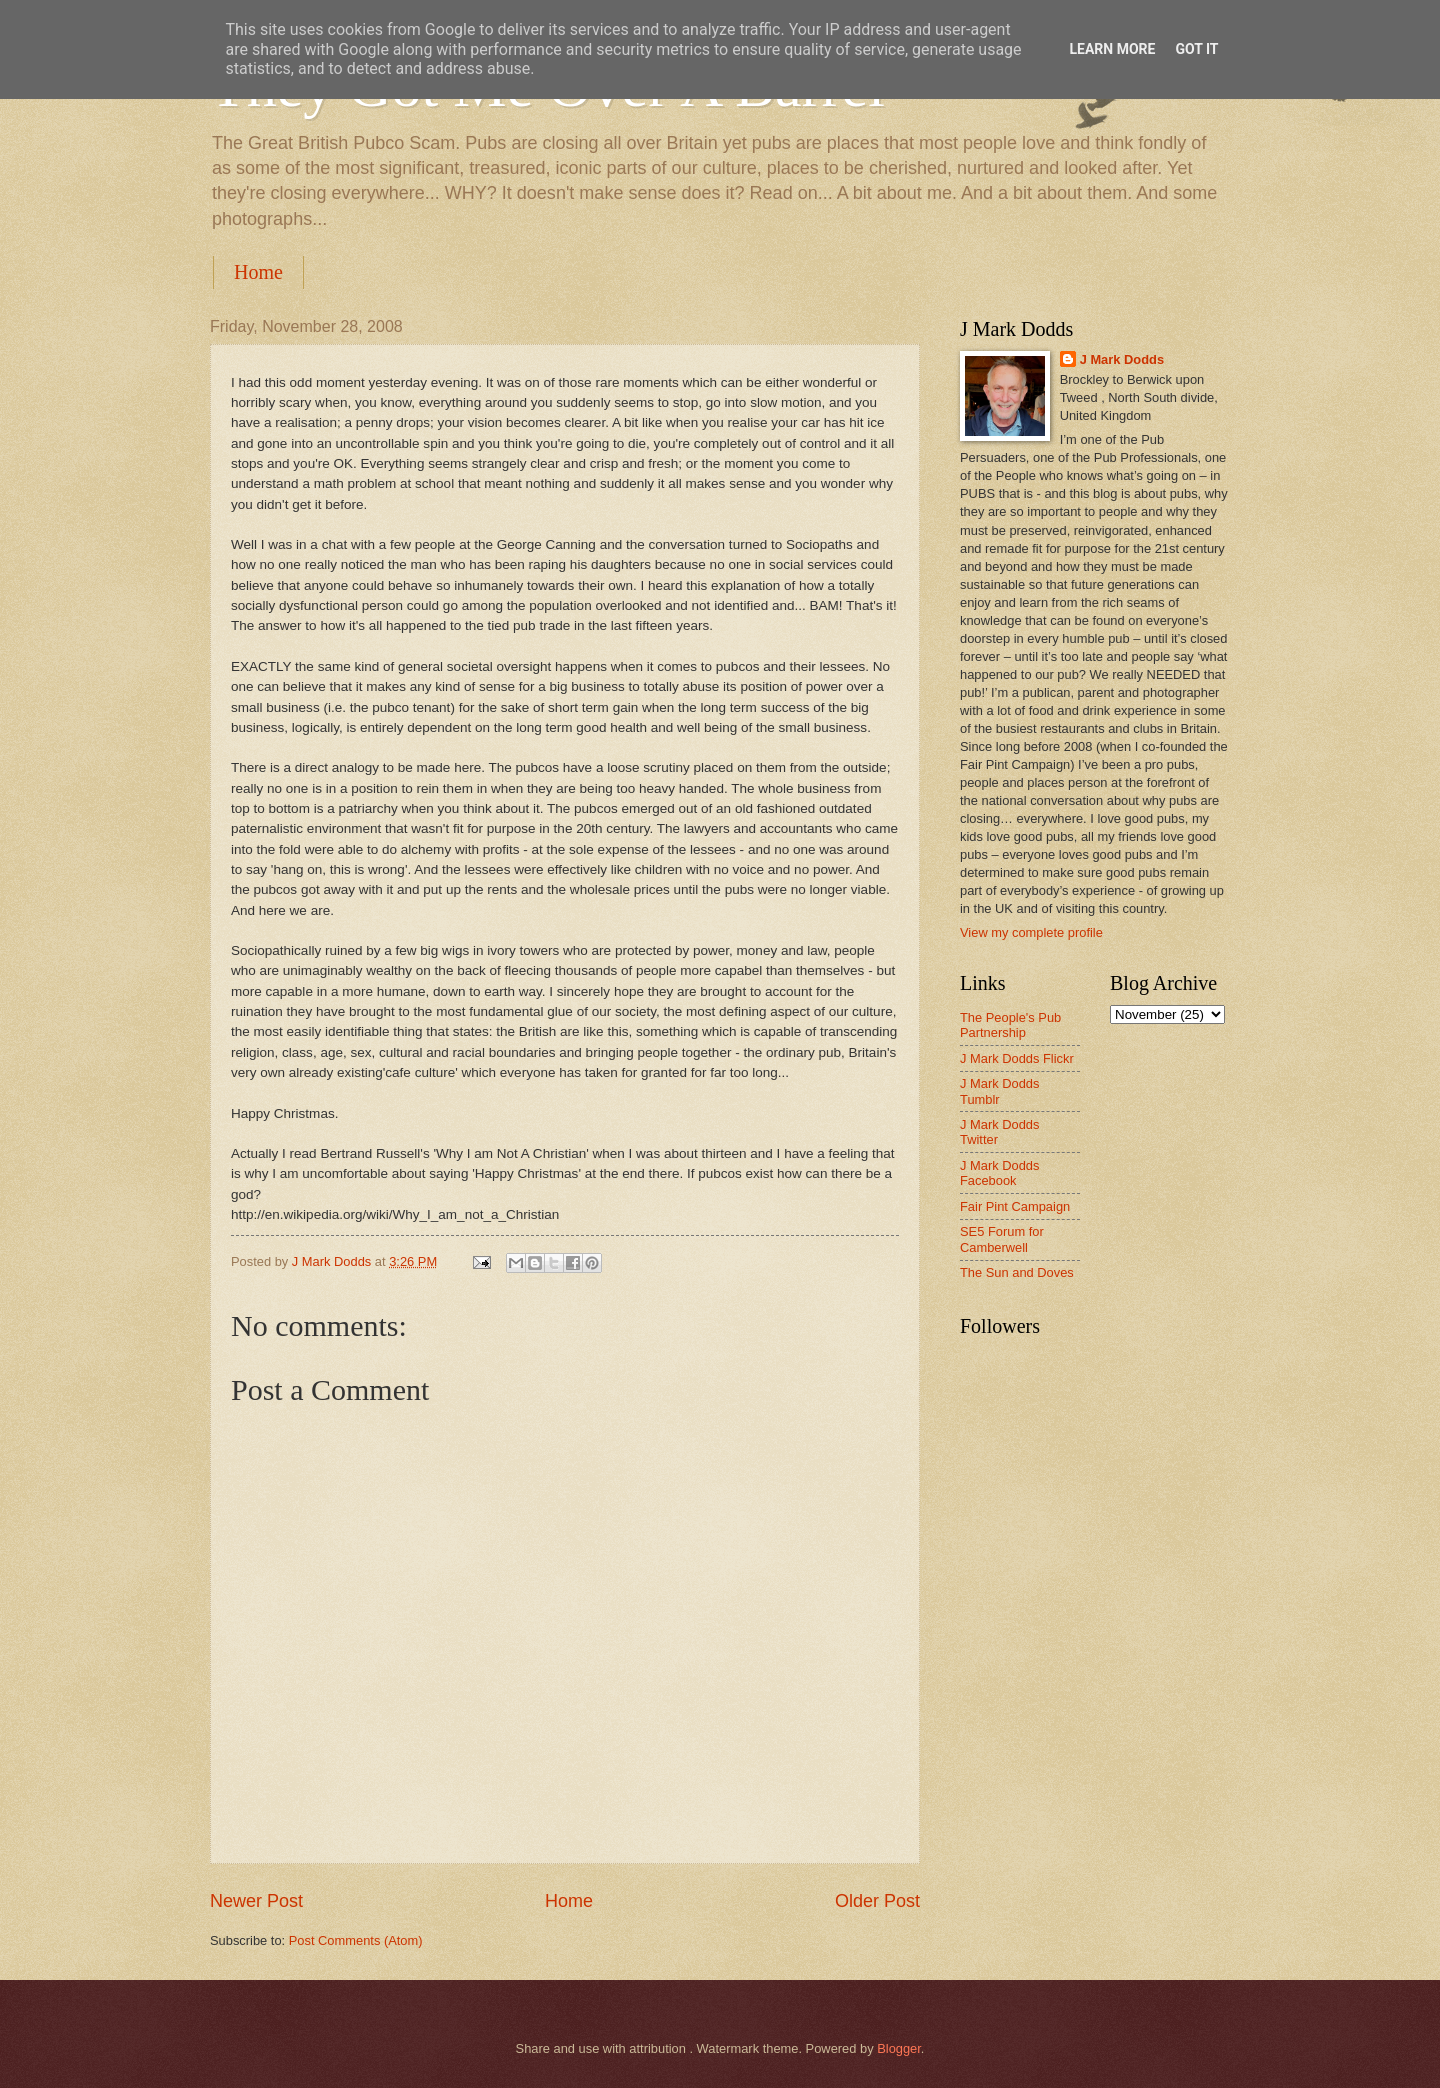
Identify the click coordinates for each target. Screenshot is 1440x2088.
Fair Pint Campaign (1015, 1206)
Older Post (877, 1901)
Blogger (899, 2048)
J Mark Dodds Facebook (999, 1173)
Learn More (1112, 49)
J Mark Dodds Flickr (1017, 1058)
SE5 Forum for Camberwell (1002, 1239)
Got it (1196, 49)
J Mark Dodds (1122, 359)
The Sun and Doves (1017, 1272)
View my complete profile (1031, 932)
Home (258, 272)
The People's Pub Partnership (1010, 1025)
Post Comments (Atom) (356, 1940)
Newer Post (256, 1901)
